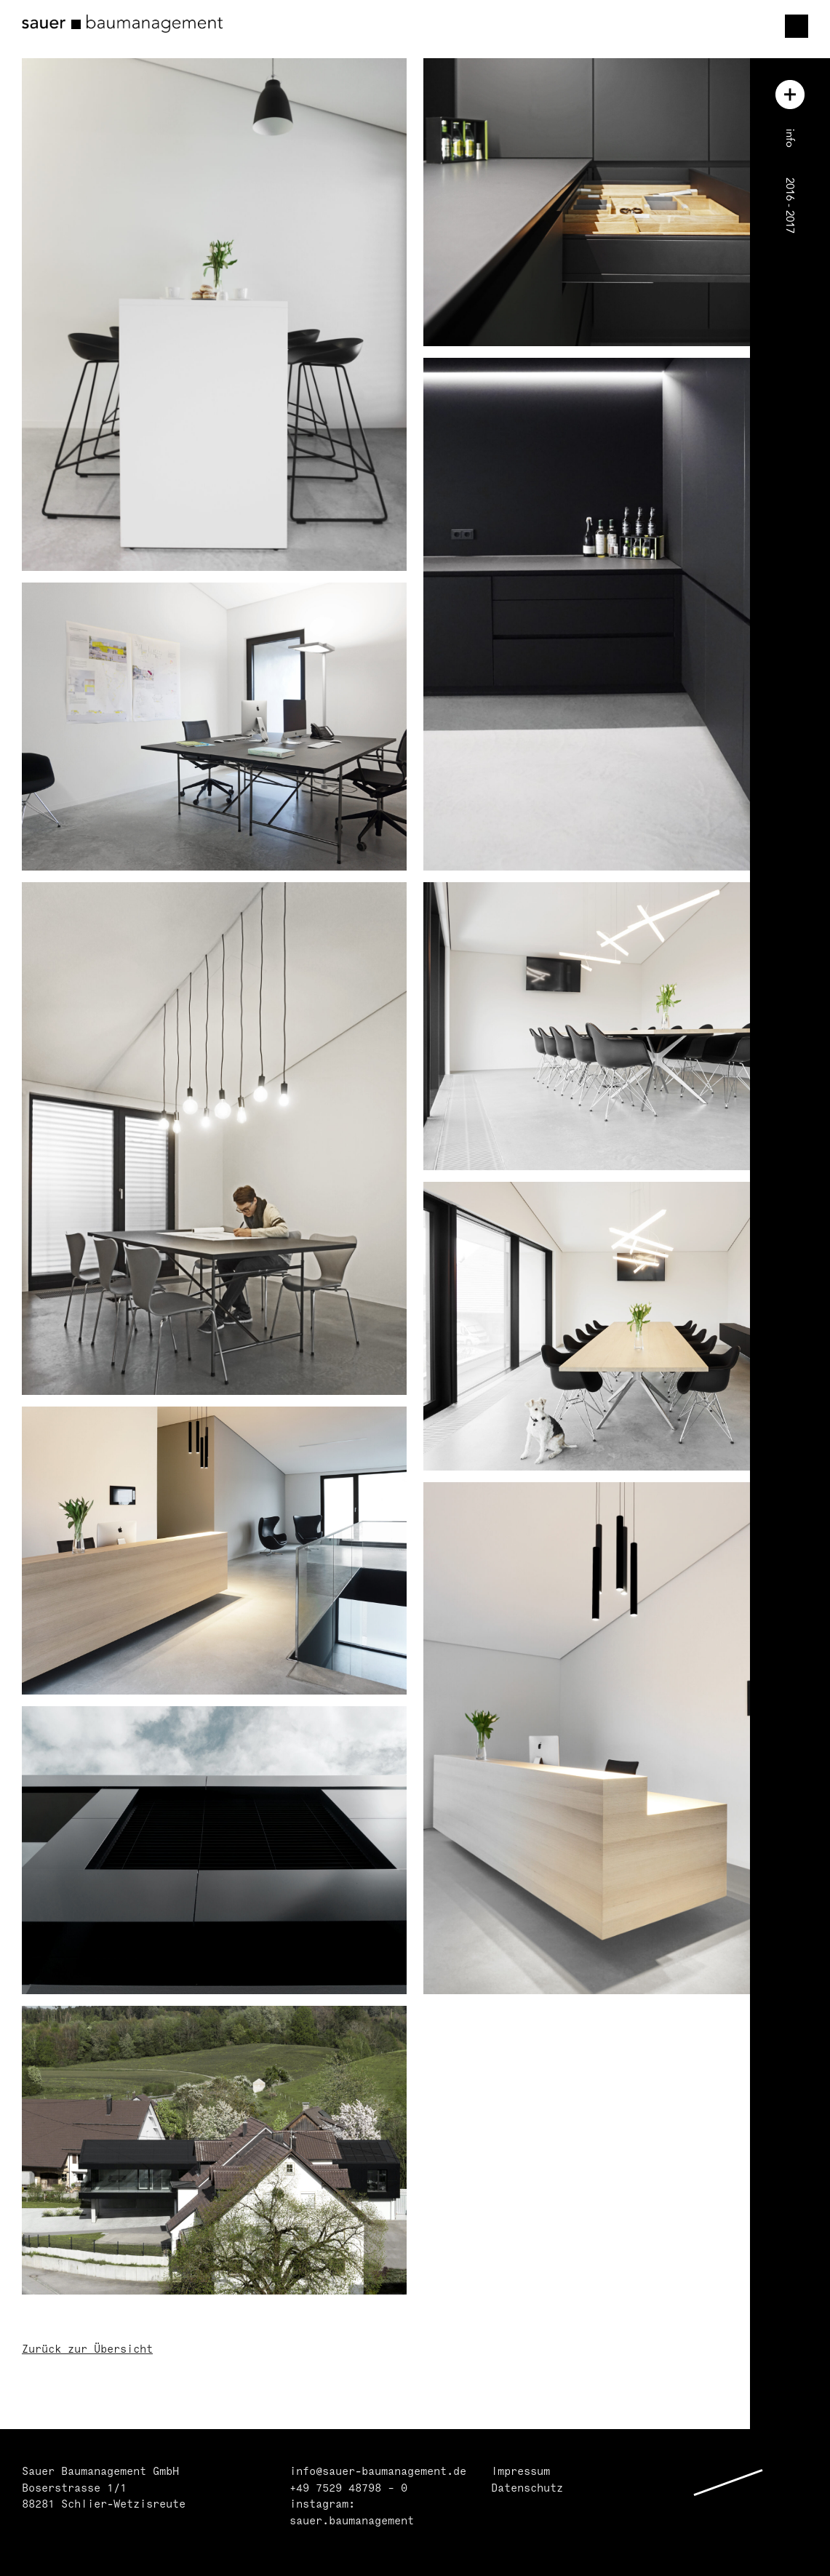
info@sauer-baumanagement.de (378, 2472)
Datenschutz (527, 2489)
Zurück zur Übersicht (87, 2350)
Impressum (520, 2472)
